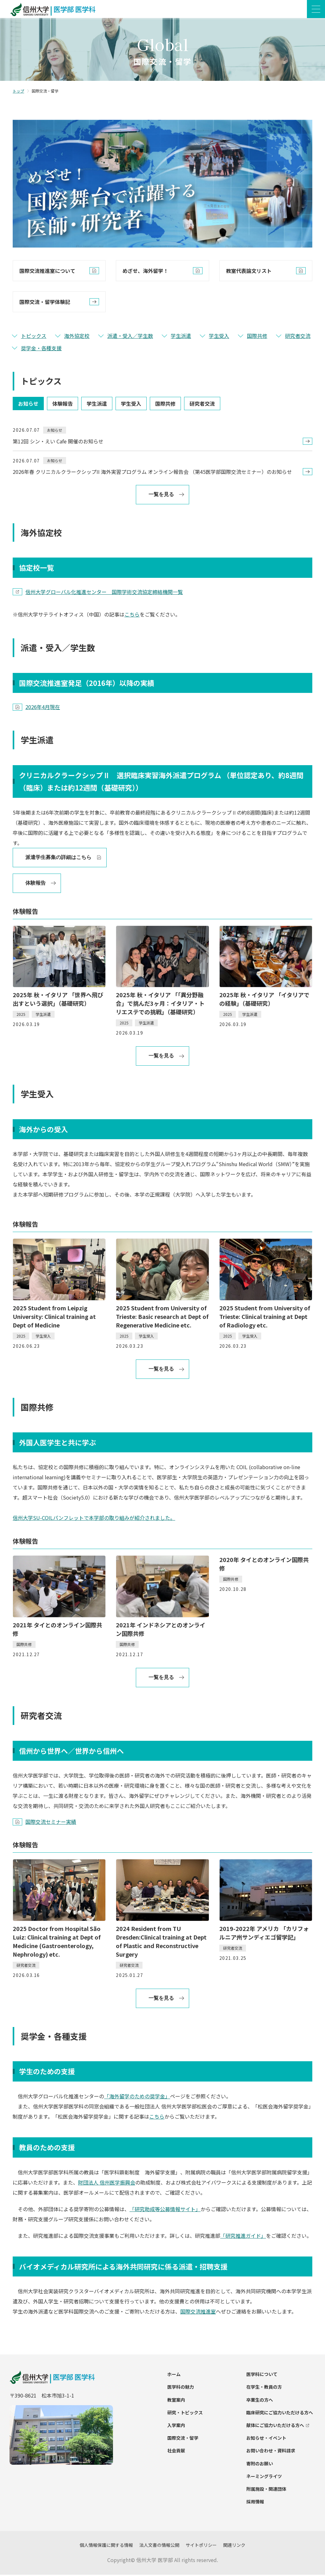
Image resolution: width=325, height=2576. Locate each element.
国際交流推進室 (198, 2312)
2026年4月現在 (42, 708)
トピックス (33, 337)
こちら (132, 615)
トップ (18, 91)
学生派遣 (181, 337)
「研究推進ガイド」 (243, 2236)
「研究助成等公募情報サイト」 (165, 2210)
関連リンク (234, 2546)
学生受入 (219, 337)
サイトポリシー (201, 2546)
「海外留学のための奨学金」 (137, 2097)
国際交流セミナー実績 (50, 1823)
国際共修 (257, 337)
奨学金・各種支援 (41, 349)
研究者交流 (297, 337)
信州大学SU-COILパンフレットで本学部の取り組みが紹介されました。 (94, 1519)
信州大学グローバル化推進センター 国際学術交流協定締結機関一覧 (104, 593)
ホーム (174, 2375)
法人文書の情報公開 (159, 2546)
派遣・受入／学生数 (130, 337)
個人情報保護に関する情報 (106, 2546)
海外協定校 (77, 337)
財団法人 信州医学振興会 (106, 2183)
